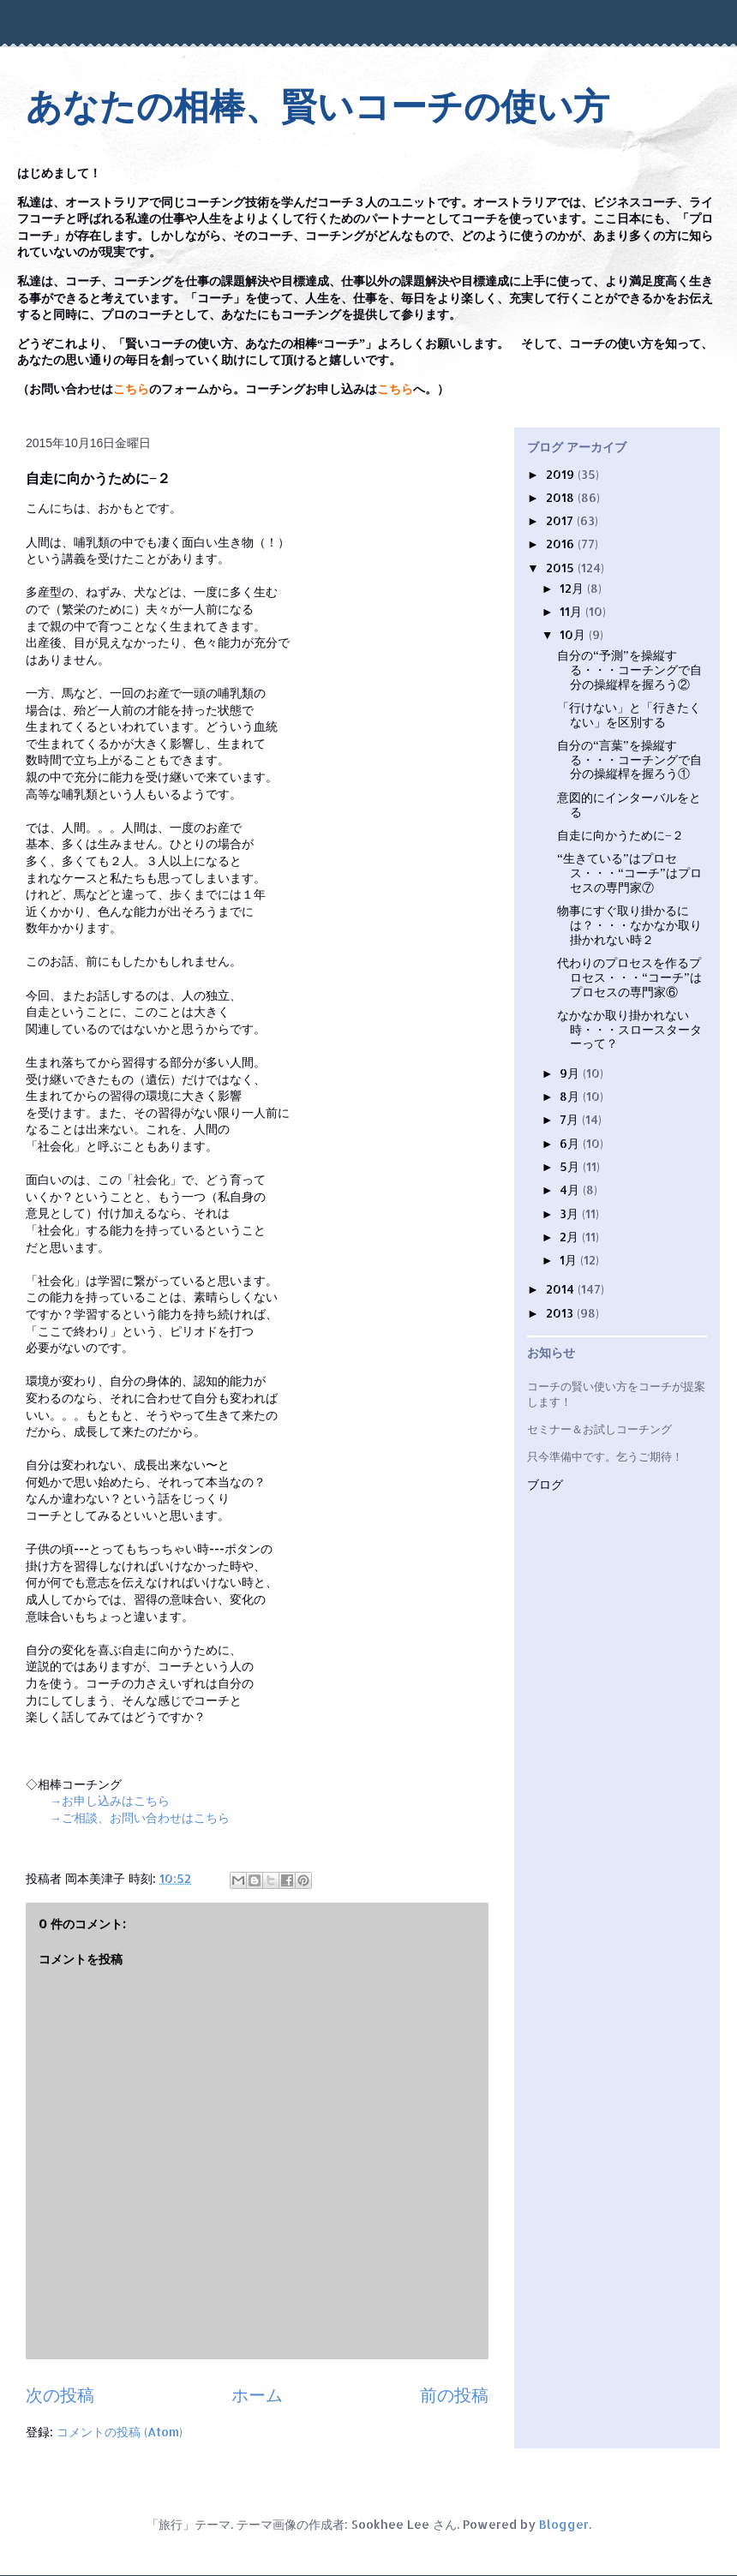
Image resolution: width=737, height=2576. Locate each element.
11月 (572, 611)
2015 (562, 567)
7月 (571, 1119)
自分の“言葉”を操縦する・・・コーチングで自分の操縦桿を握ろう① (629, 759)
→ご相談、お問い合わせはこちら (140, 1817)
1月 (570, 1259)
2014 (562, 1289)
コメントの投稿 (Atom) (120, 2431)
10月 (574, 634)
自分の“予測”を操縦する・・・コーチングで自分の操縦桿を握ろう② (629, 669)
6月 (571, 1143)
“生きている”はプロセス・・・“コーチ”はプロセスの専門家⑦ (629, 872)
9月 (571, 1073)
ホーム (257, 2395)
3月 (571, 1213)
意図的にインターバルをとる (629, 804)
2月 (571, 1236)
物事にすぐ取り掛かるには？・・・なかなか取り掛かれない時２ (629, 925)
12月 (573, 588)
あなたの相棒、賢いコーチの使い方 (317, 107)
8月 (571, 1096)
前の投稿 (454, 2395)
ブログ (545, 1485)
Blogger (564, 2524)
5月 (571, 1166)
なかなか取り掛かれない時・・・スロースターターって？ (629, 1029)
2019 (562, 474)
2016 (562, 543)
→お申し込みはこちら (110, 1800)
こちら (131, 389)
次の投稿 (60, 2395)
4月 (571, 1189)
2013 (561, 1313)
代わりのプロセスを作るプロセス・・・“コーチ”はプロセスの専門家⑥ (629, 977)
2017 (561, 520)
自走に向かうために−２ (620, 835)
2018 (562, 497)
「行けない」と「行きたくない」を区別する (629, 714)
